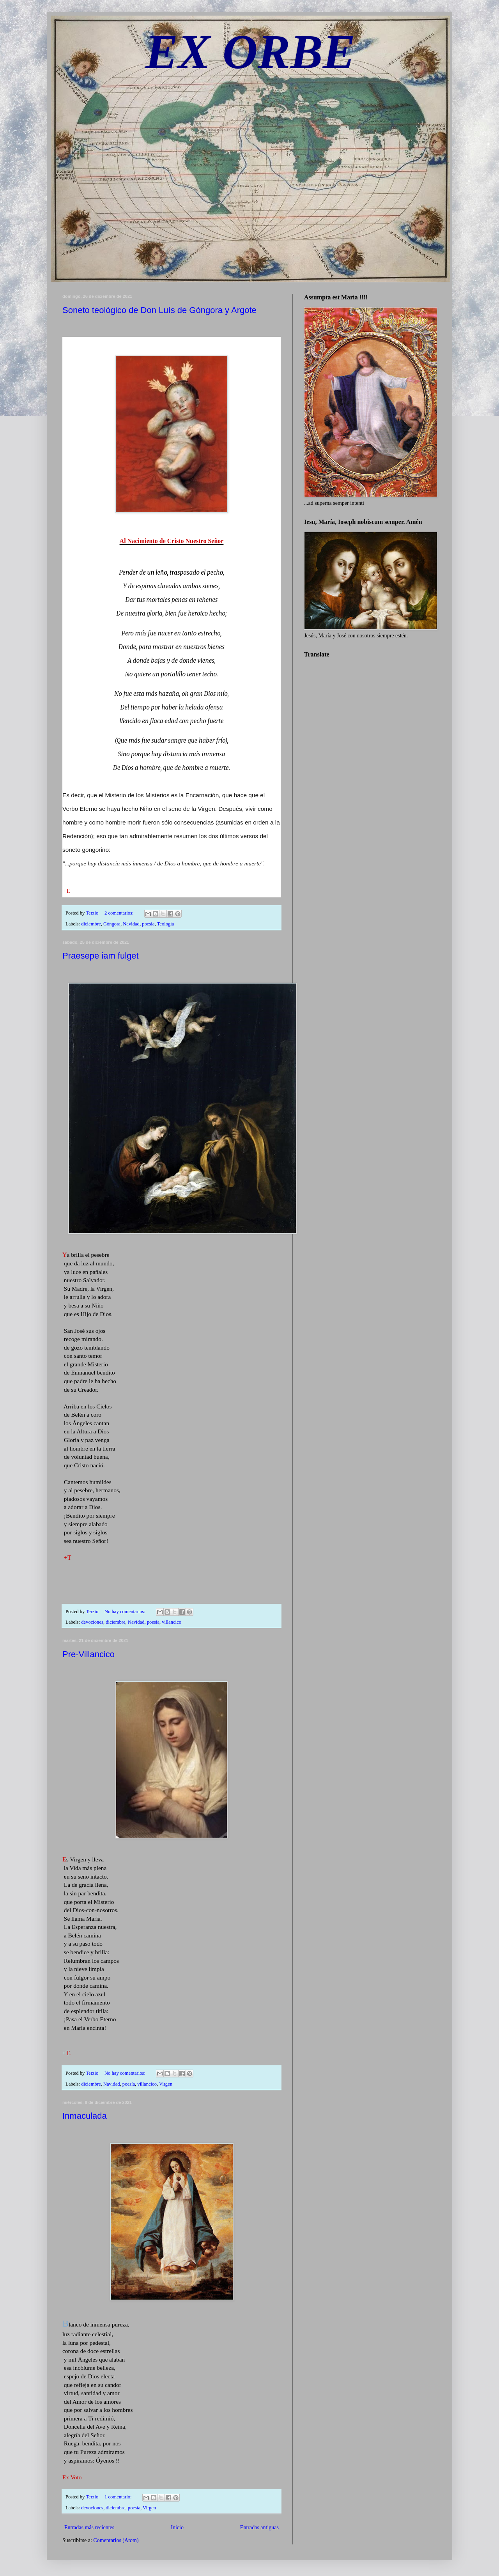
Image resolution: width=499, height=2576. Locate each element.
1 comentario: (118, 2497)
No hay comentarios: (125, 1611)
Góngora (111, 924)
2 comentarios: (119, 913)
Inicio (177, 2527)
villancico (171, 1622)
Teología (165, 924)
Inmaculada (84, 2116)
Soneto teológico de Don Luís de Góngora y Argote (159, 310)
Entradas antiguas (259, 2527)
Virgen (165, 2084)
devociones (92, 1622)
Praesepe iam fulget (100, 956)
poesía (148, 924)
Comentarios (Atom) (115, 2540)
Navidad (131, 924)
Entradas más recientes (89, 2527)
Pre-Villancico (88, 1654)
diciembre (91, 924)
